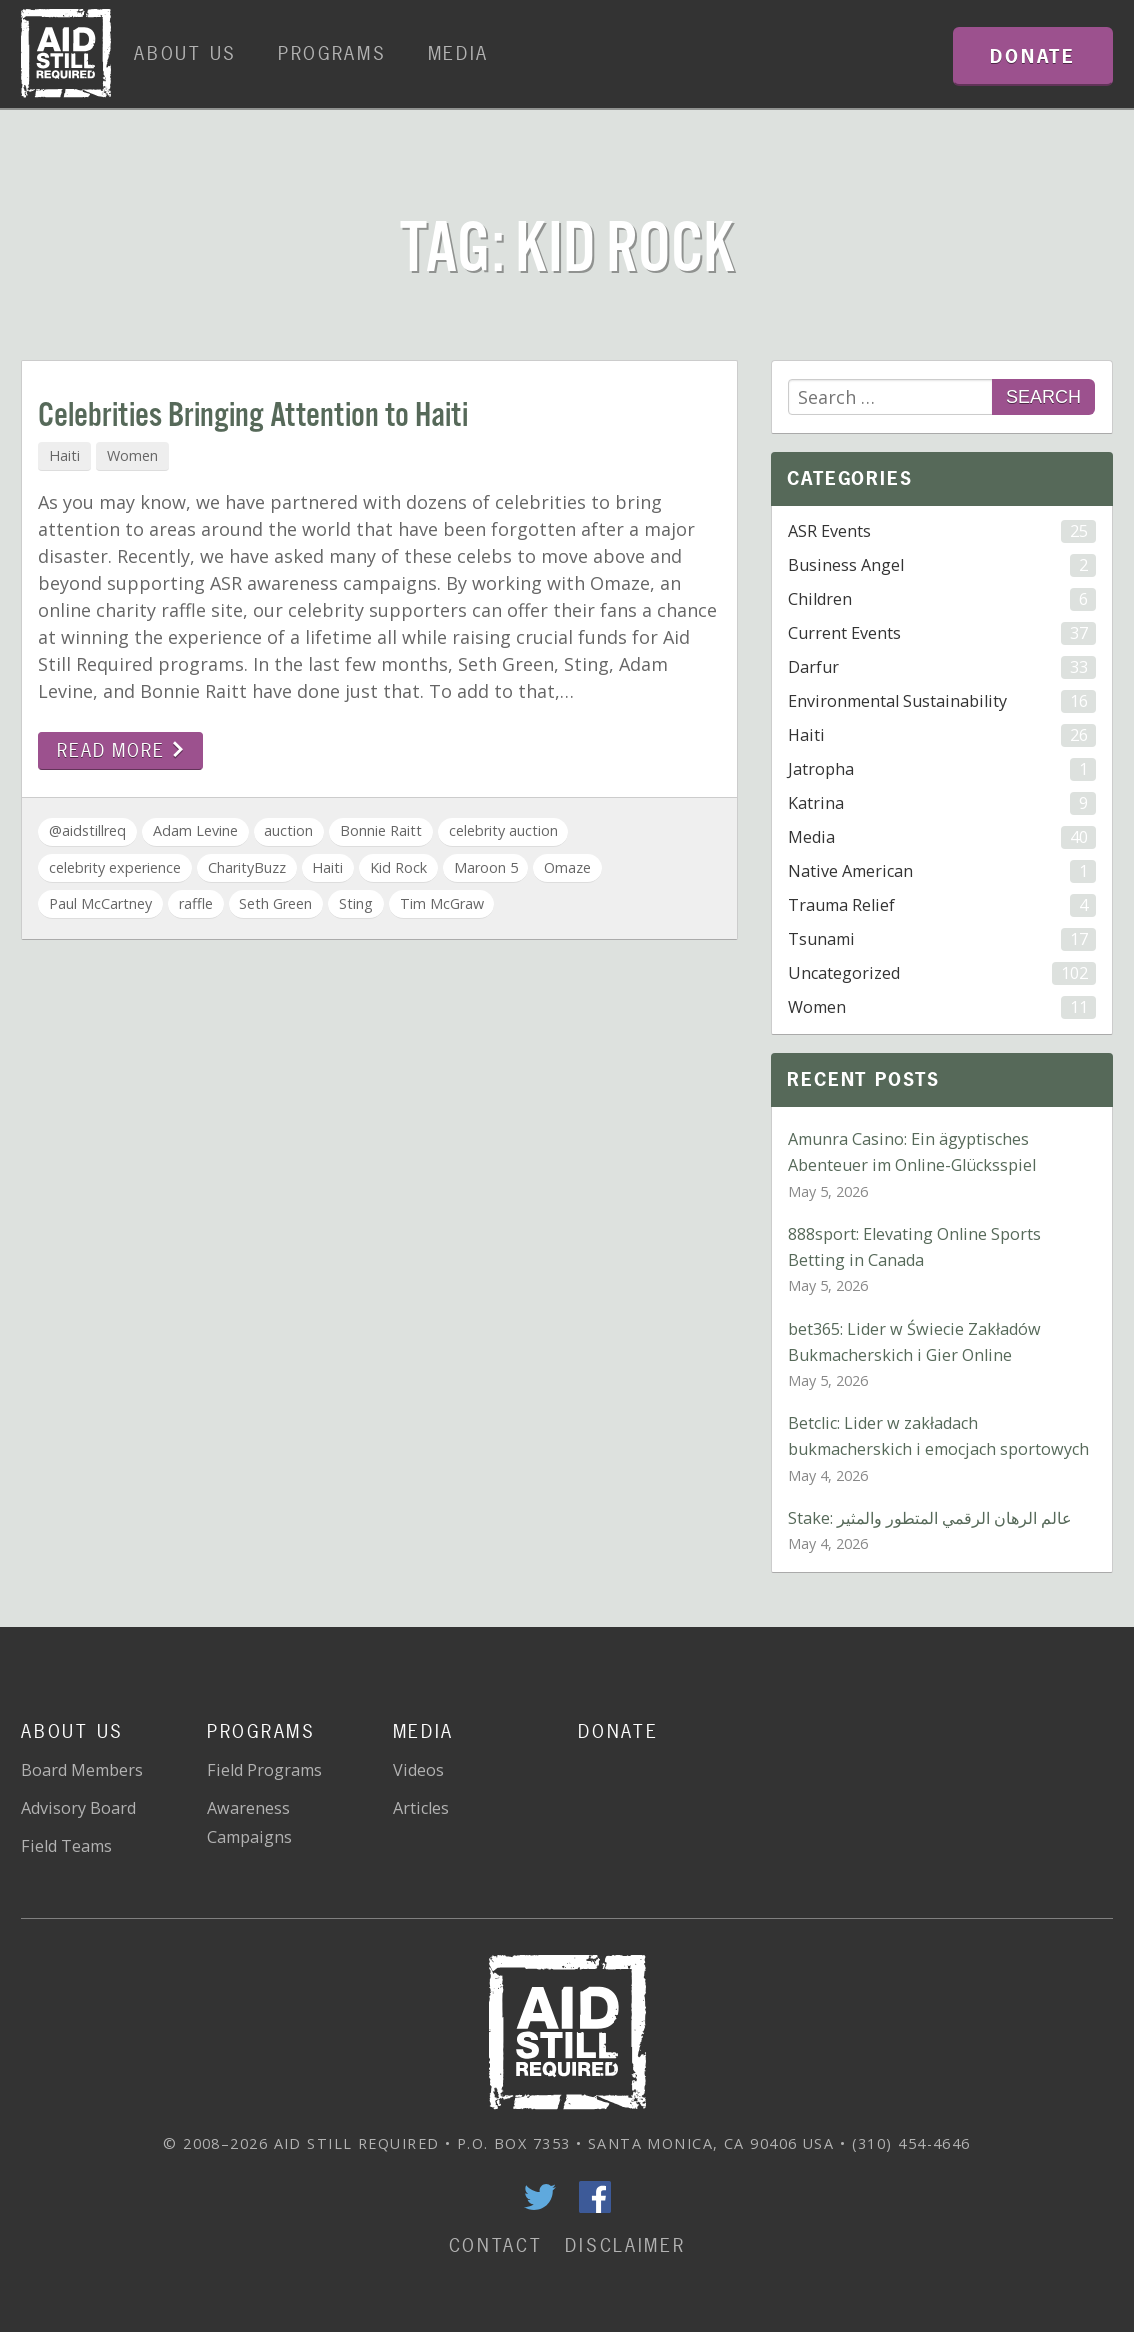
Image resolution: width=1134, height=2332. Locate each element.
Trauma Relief (941, 905)
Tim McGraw (442, 903)
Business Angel (941, 565)
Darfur (941, 667)
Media (459, 53)
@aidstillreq (87, 830)
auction (288, 830)
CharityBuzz (247, 867)
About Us (185, 53)
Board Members (82, 1770)
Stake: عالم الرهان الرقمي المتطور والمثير (930, 1518)
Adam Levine (195, 830)
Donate (618, 1731)
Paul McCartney (100, 903)
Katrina (941, 803)
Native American (941, 871)
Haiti (64, 455)
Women (132, 455)
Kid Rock (398, 867)
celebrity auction (503, 830)
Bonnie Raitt (381, 830)
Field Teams (66, 1846)
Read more (120, 750)
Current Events (941, 633)
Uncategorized (941, 973)
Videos (418, 1770)
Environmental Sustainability (941, 701)
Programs (332, 53)
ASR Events (941, 531)
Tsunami (941, 939)
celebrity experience (115, 867)
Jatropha (941, 769)
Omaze (567, 867)
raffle (196, 903)
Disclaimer (625, 2245)
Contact (496, 2245)
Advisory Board (78, 1808)
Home (66, 54)
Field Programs (264, 1770)
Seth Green (275, 903)
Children (941, 599)
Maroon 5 (486, 867)
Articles (421, 1808)
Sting (356, 903)
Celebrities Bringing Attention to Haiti (253, 416)
